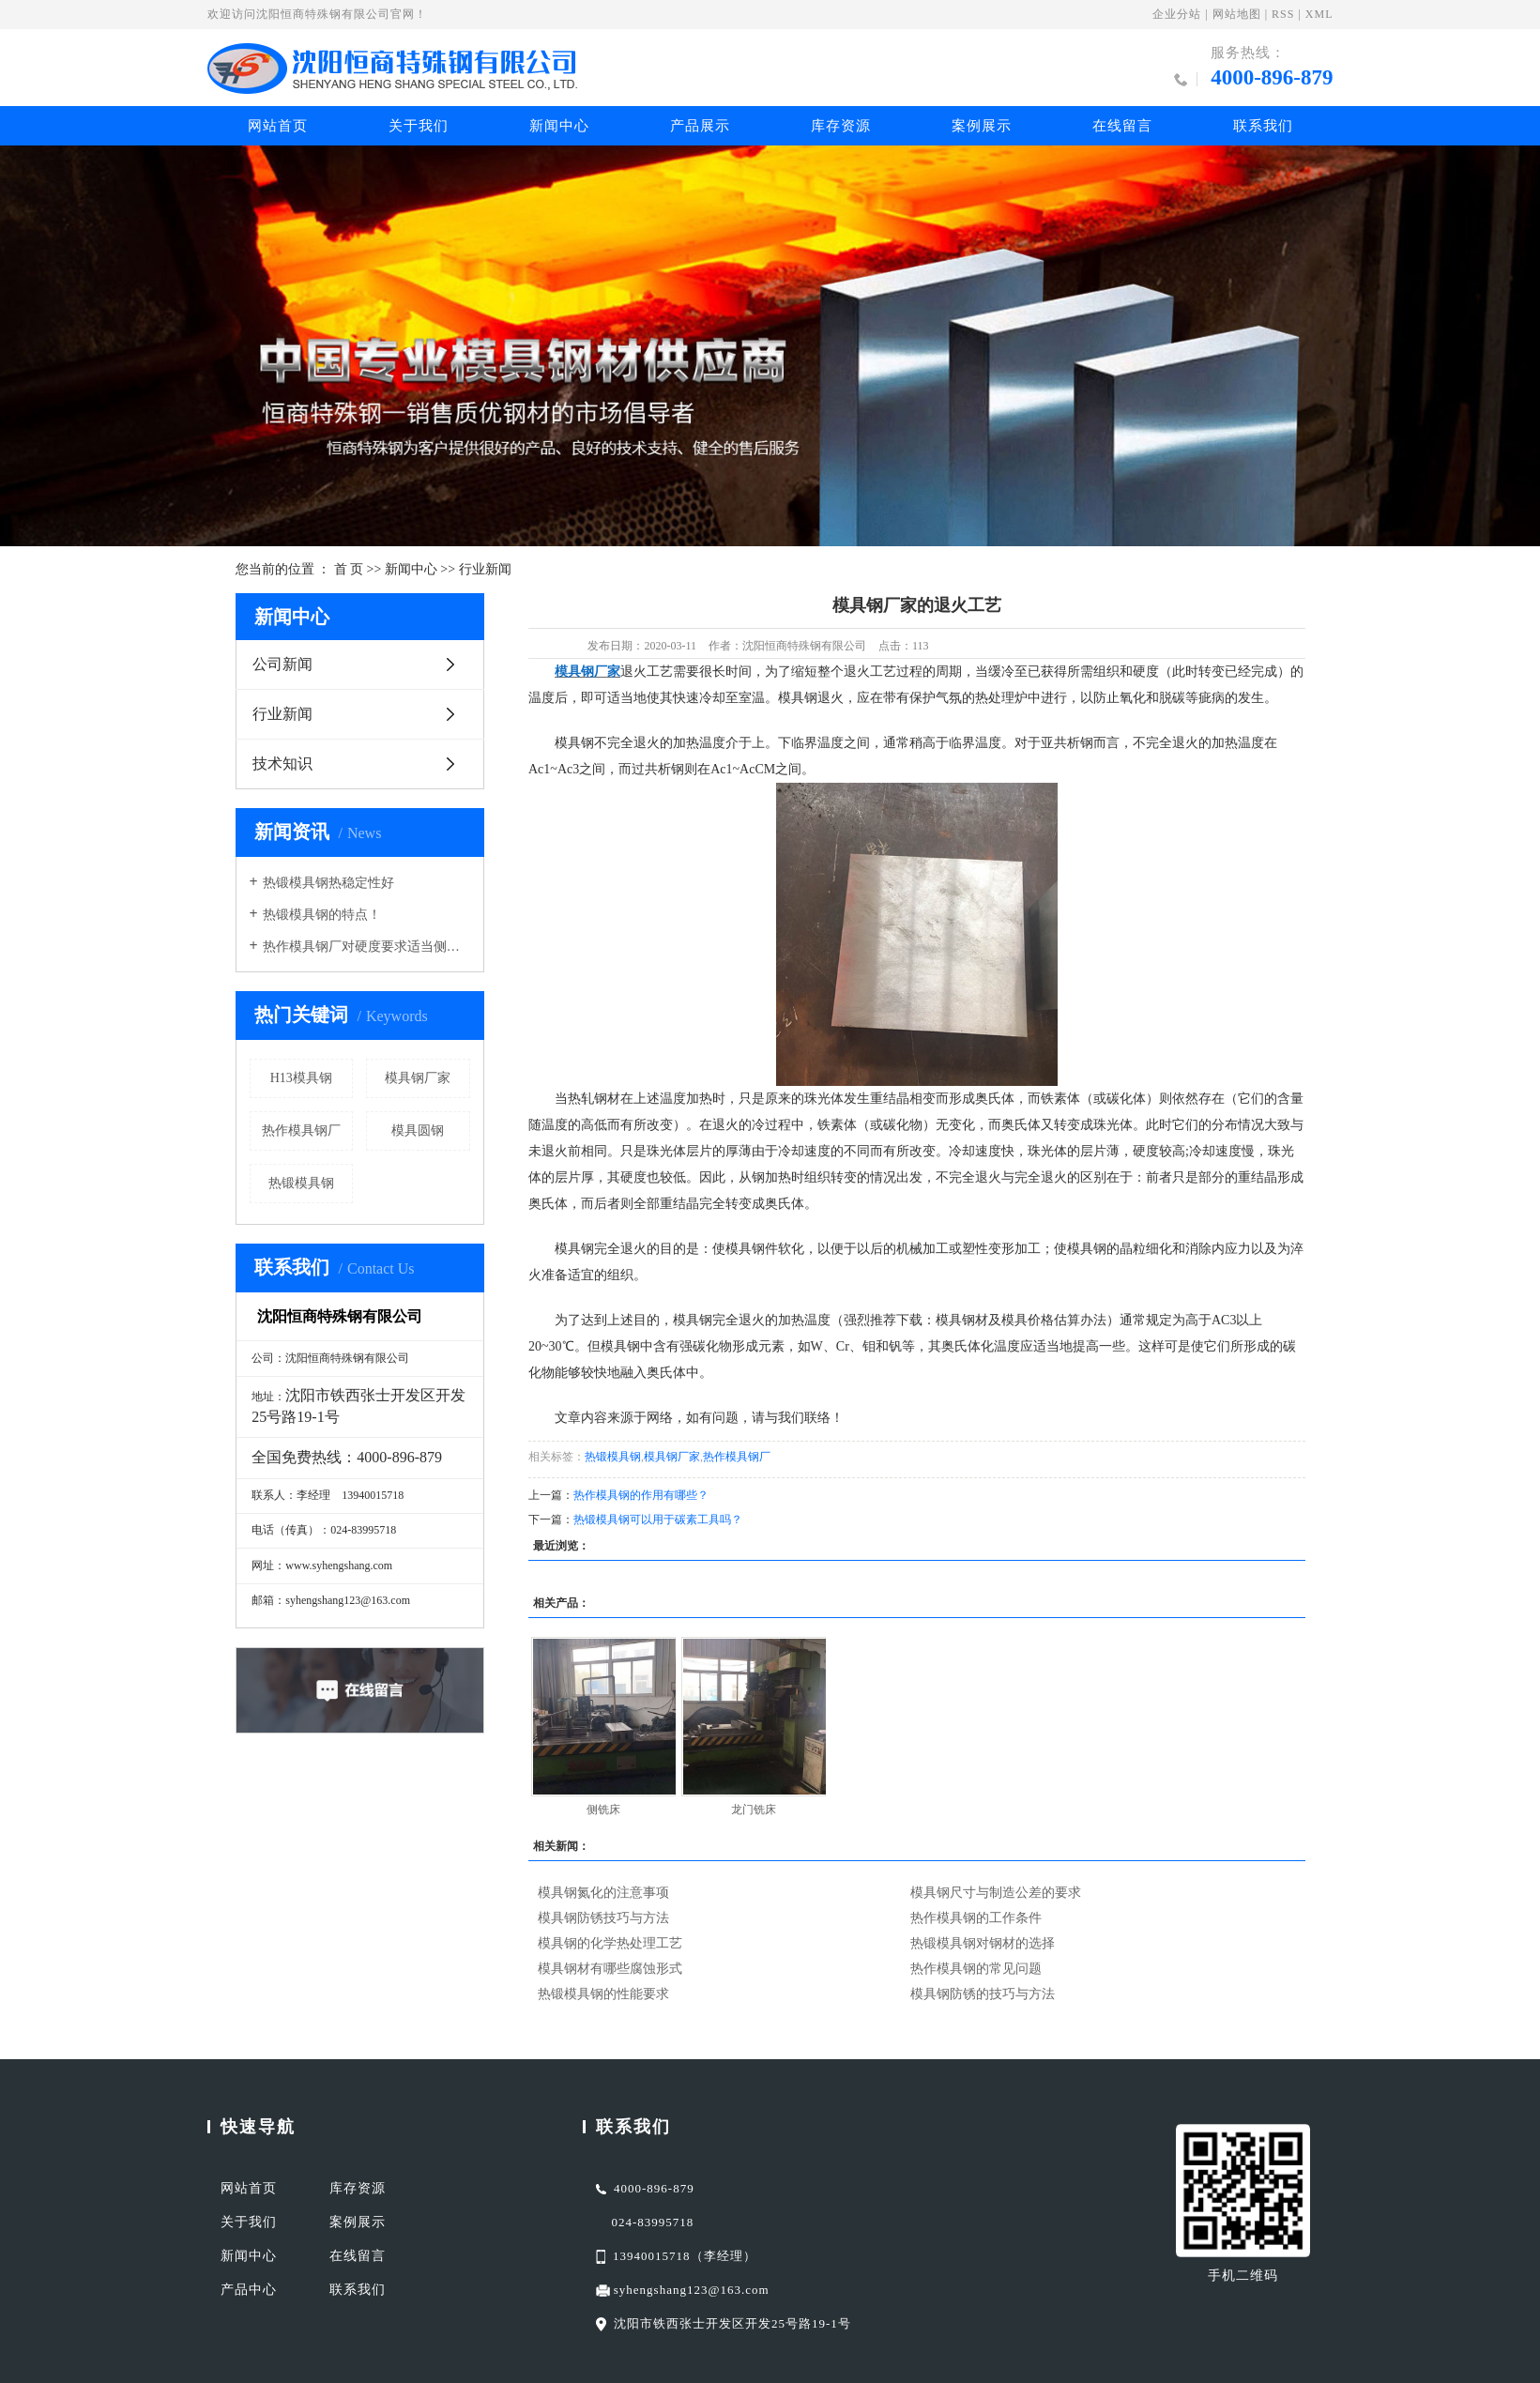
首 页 (349, 569)
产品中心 (249, 2290)
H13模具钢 (301, 1078)
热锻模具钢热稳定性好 (328, 883)
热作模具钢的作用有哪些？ (641, 1495)
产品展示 (700, 125)
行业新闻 (485, 569)
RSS (1283, 14)
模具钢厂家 (417, 1078)
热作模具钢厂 (301, 1130)
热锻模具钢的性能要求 (603, 1994)
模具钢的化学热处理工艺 (610, 1943)
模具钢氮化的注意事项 (603, 1893)
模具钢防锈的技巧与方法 (982, 1994)
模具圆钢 (417, 1130)
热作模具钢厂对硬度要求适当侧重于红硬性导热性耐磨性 (366, 946)
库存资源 (841, 125)
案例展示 (982, 125)
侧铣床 (603, 1809)
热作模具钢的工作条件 (976, 1918)
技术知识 (282, 763)
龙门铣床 (753, 1809)
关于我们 (419, 125)
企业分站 (1176, 14)
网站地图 (1236, 14)
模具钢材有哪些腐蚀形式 (610, 1969)
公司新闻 (282, 664)
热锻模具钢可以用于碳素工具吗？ (657, 1519)
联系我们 (1263, 125)
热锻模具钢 (301, 1183)
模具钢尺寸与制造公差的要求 (995, 1893)
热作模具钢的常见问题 (976, 1969)
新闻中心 (559, 125)
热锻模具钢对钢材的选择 (982, 1943)
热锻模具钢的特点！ (322, 915)
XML (1319, 14)
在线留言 (1122, 125)
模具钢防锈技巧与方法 (603, 1918)
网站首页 (278, 125)
